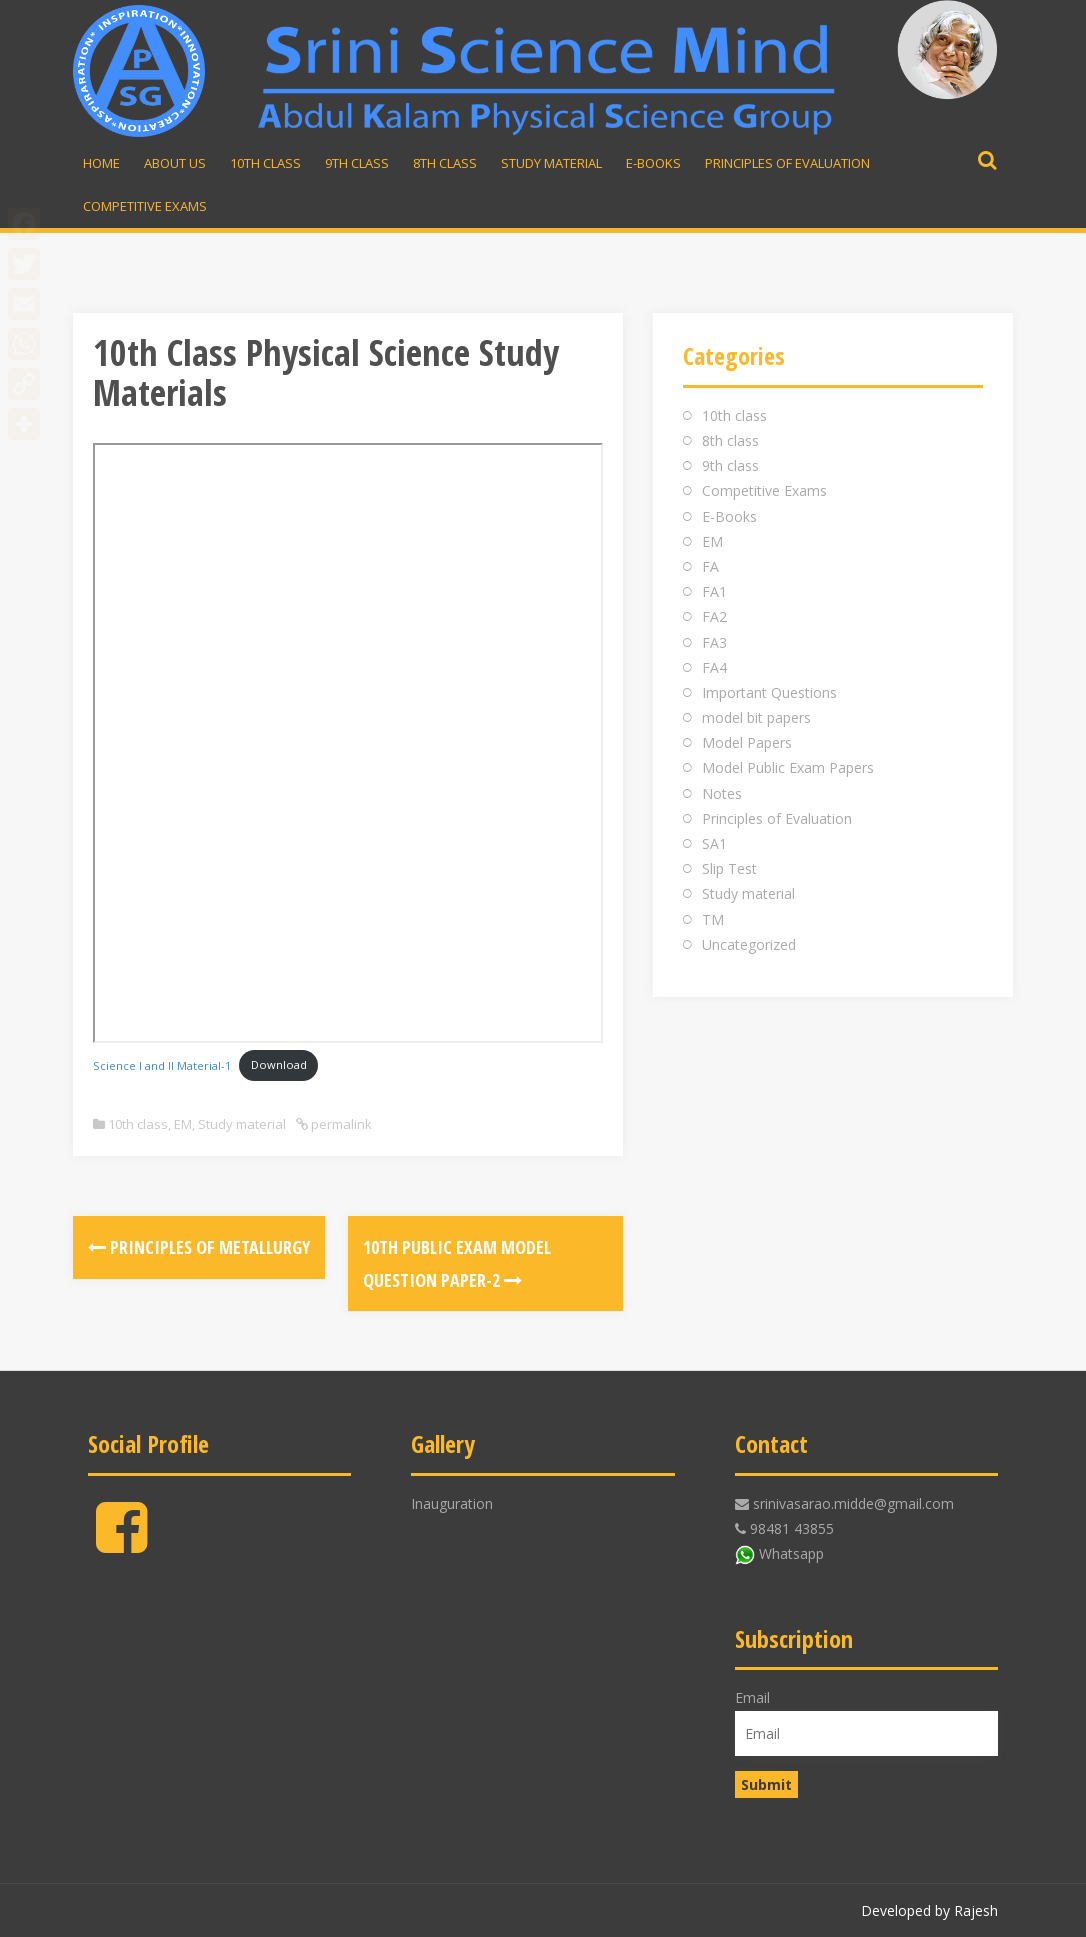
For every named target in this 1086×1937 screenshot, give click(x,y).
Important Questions (769, 692)
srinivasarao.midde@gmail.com (853, 1503)
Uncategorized (749, 944)
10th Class (265, 163)
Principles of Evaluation (787, 163)
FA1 (714, 591)
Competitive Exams (145, 206)
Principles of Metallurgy (199, 1247)
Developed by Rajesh (929, 1910)
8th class (730, 440)
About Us (175, 163)
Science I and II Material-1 (162, 1064)
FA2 (714, 616)
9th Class (357, 163)
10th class (138, 1124)
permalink (340, 1124)
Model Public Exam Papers (788, 767)
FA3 (714, 642)
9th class (730, 465)
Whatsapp (791, 1553)
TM (713, 919)
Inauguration (452, 1503)
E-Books (653, 163)
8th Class (445, 163)
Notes (722, 793)
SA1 (714, 843)
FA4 (714, 667)
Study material (551, 163)
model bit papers (756, 717)
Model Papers (747, 742)
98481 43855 (792, 1528)
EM (183, 1124)
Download (279, 1064)
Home (101, 163)
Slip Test (729, 868)
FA (710, 566)
